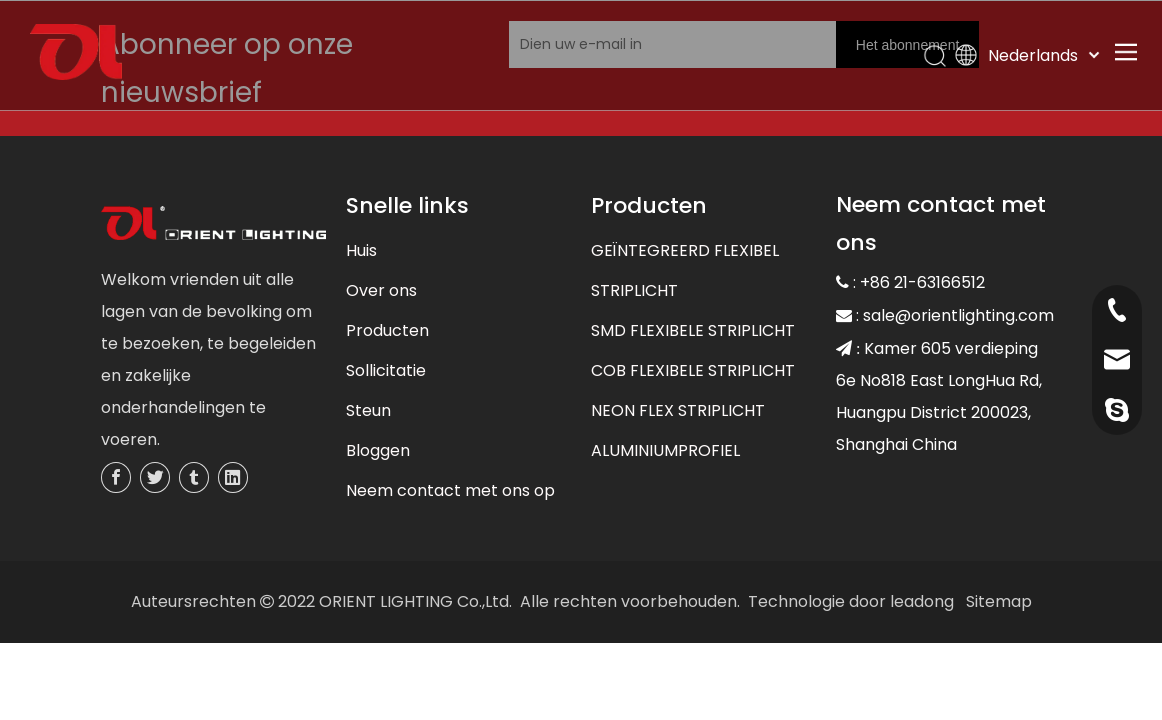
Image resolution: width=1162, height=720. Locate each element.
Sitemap (999, 601)
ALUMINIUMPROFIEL (665, 450)
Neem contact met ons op (450, 490)
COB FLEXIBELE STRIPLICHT (693, 370)
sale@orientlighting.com (958, 315)
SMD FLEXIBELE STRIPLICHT (693, 330)
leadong (922, 601)
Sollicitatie (386, 370)
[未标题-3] (213, 225)
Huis (361, 250)
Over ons (381, 290)
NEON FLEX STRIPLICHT (678, 410)
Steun (368, 410)
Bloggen (378, 450)
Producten (387, 330)
